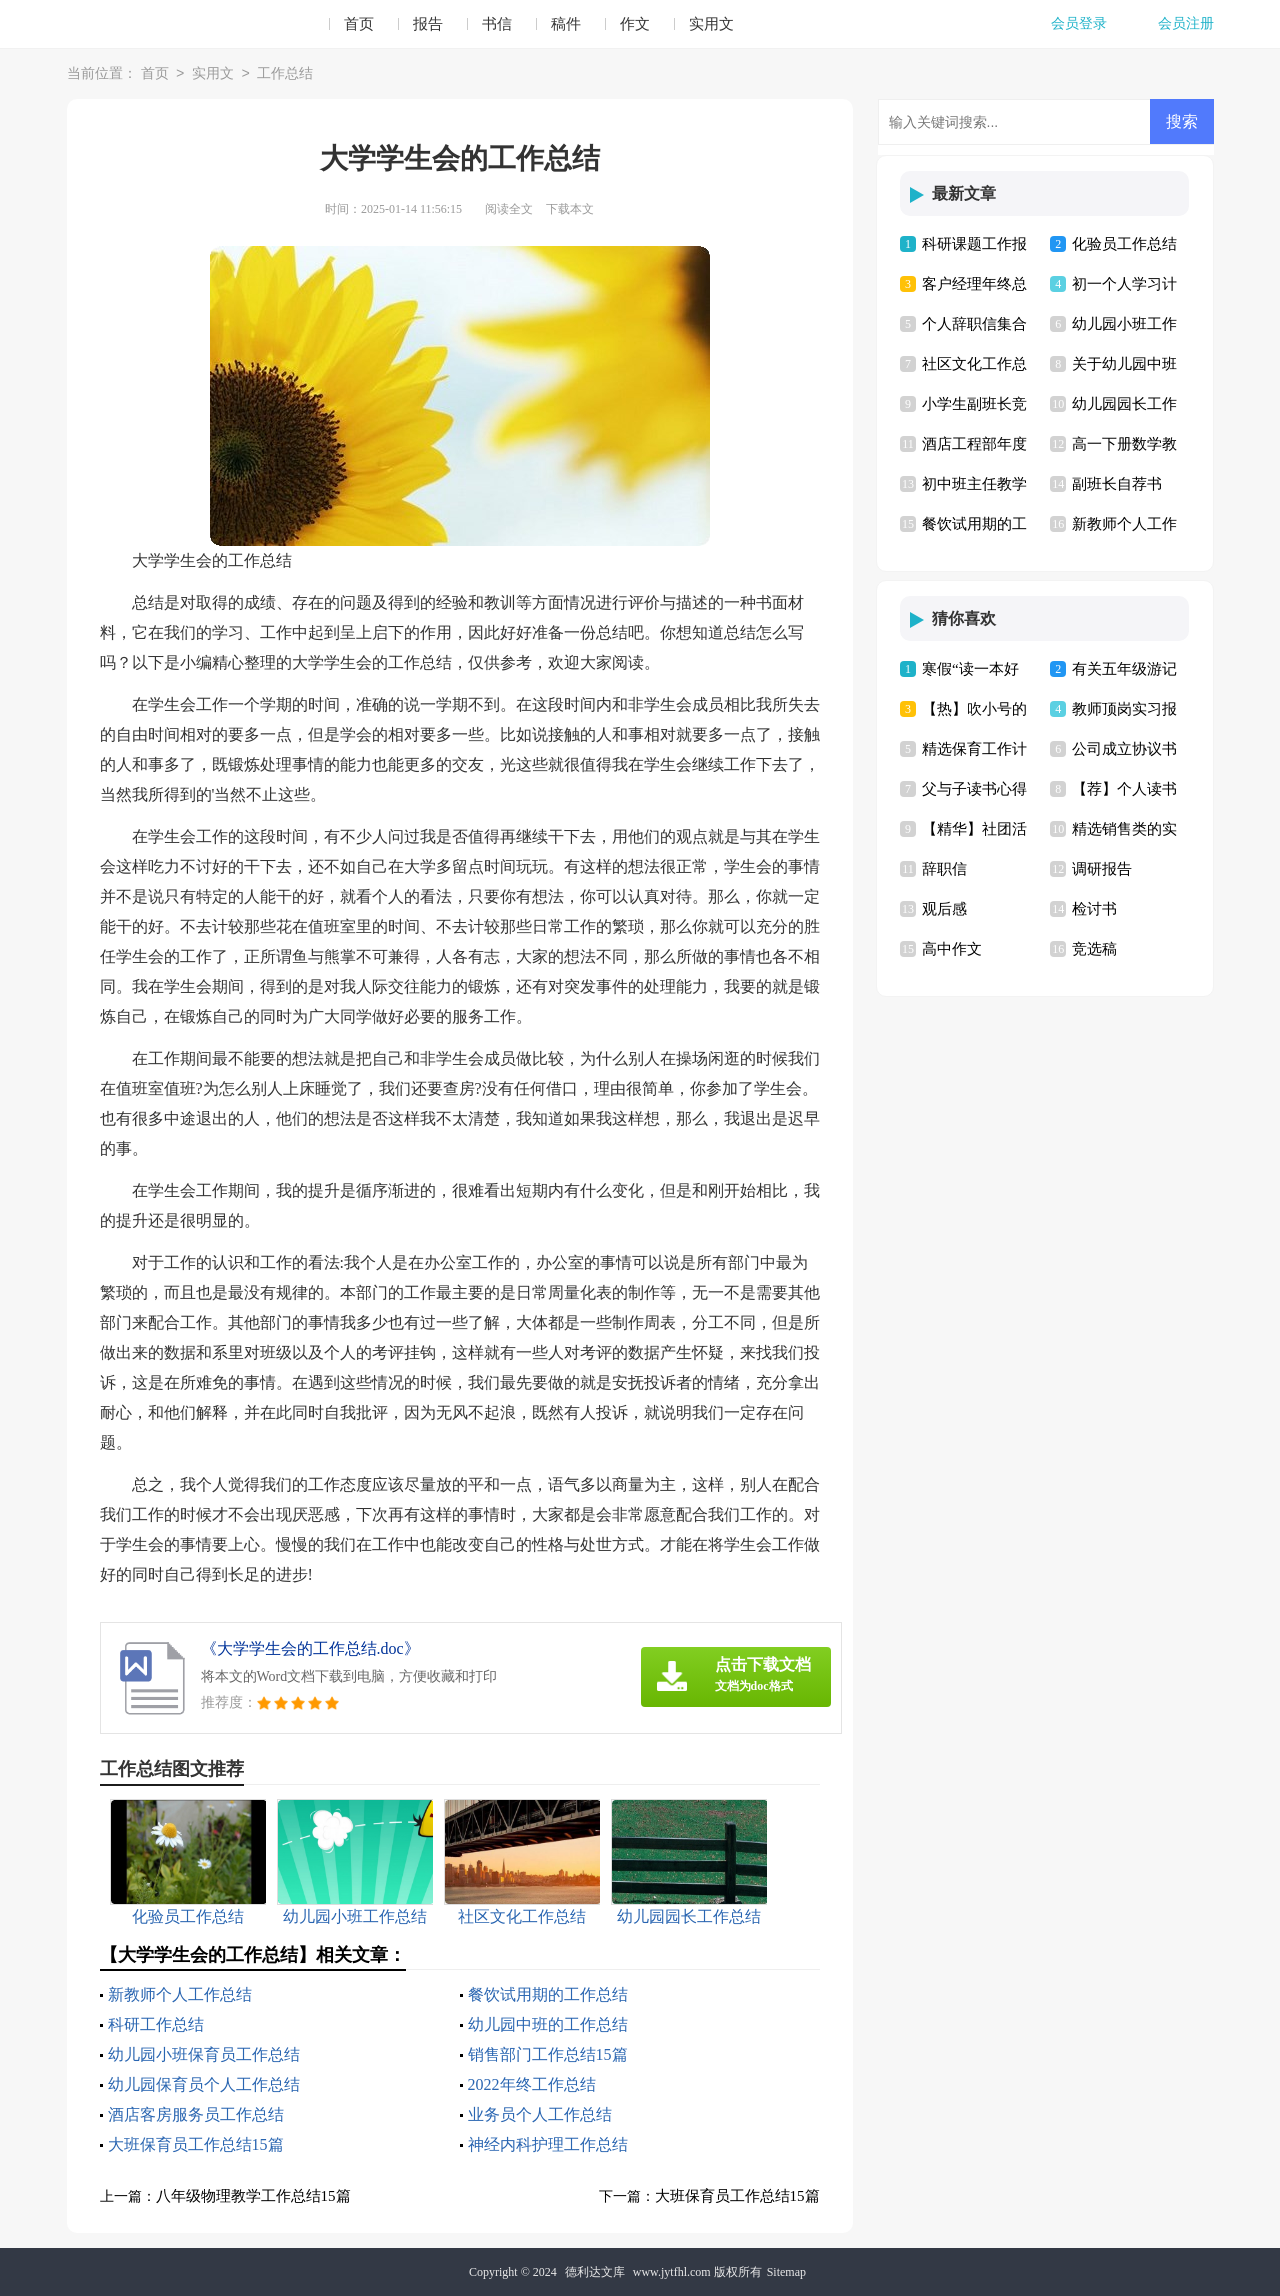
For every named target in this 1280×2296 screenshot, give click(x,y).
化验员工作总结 (1124, 244)
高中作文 (952, 949)
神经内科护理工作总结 (548, 2144)
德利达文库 (595, 2272)
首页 (359, 24)
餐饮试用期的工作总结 (548, 1994)
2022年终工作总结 (532, 2084)
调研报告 (1102, 869)
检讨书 (1094, 909)
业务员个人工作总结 (540, 2114)
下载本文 (570, 209)
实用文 (711, 24)
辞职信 (944, 869)
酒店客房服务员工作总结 (196, 2114)
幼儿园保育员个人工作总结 (204, 2084)
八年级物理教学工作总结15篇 (253, 2196)
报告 (428, 24)
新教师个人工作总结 (180, 1994)
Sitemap (786, 2272)
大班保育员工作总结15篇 (196, 2144)
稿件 (566, 24)
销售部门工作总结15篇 (548, 2054)
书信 (497, 24)
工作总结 (285, 74)
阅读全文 (509, 209)
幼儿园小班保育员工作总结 (204, 2054)
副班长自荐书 (1117, 484)
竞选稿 (1094, 949)
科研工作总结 (156, 2024)
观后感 (944, 909)
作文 (635, 24)
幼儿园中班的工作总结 (548, 2024)
